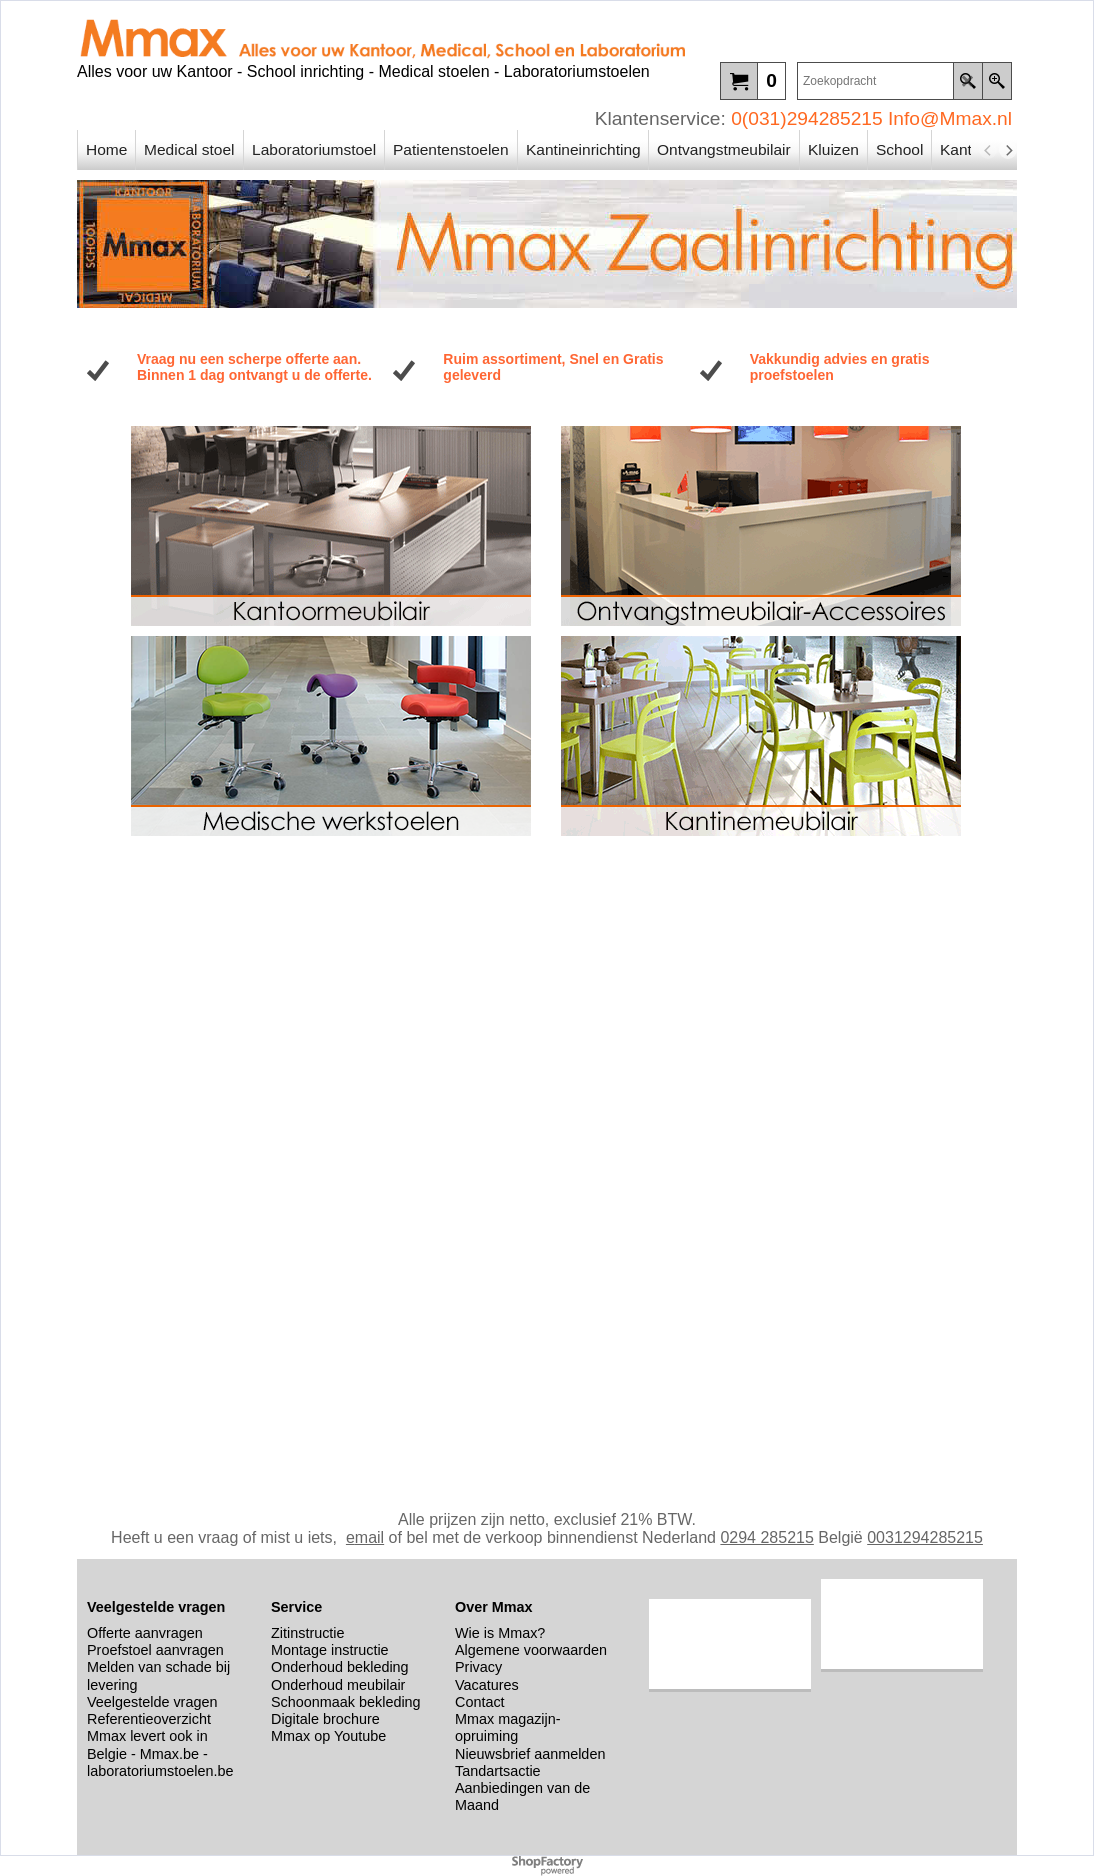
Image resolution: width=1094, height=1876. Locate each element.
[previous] (988, 150)
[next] (1008, 150)
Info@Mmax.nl (950, 118)
